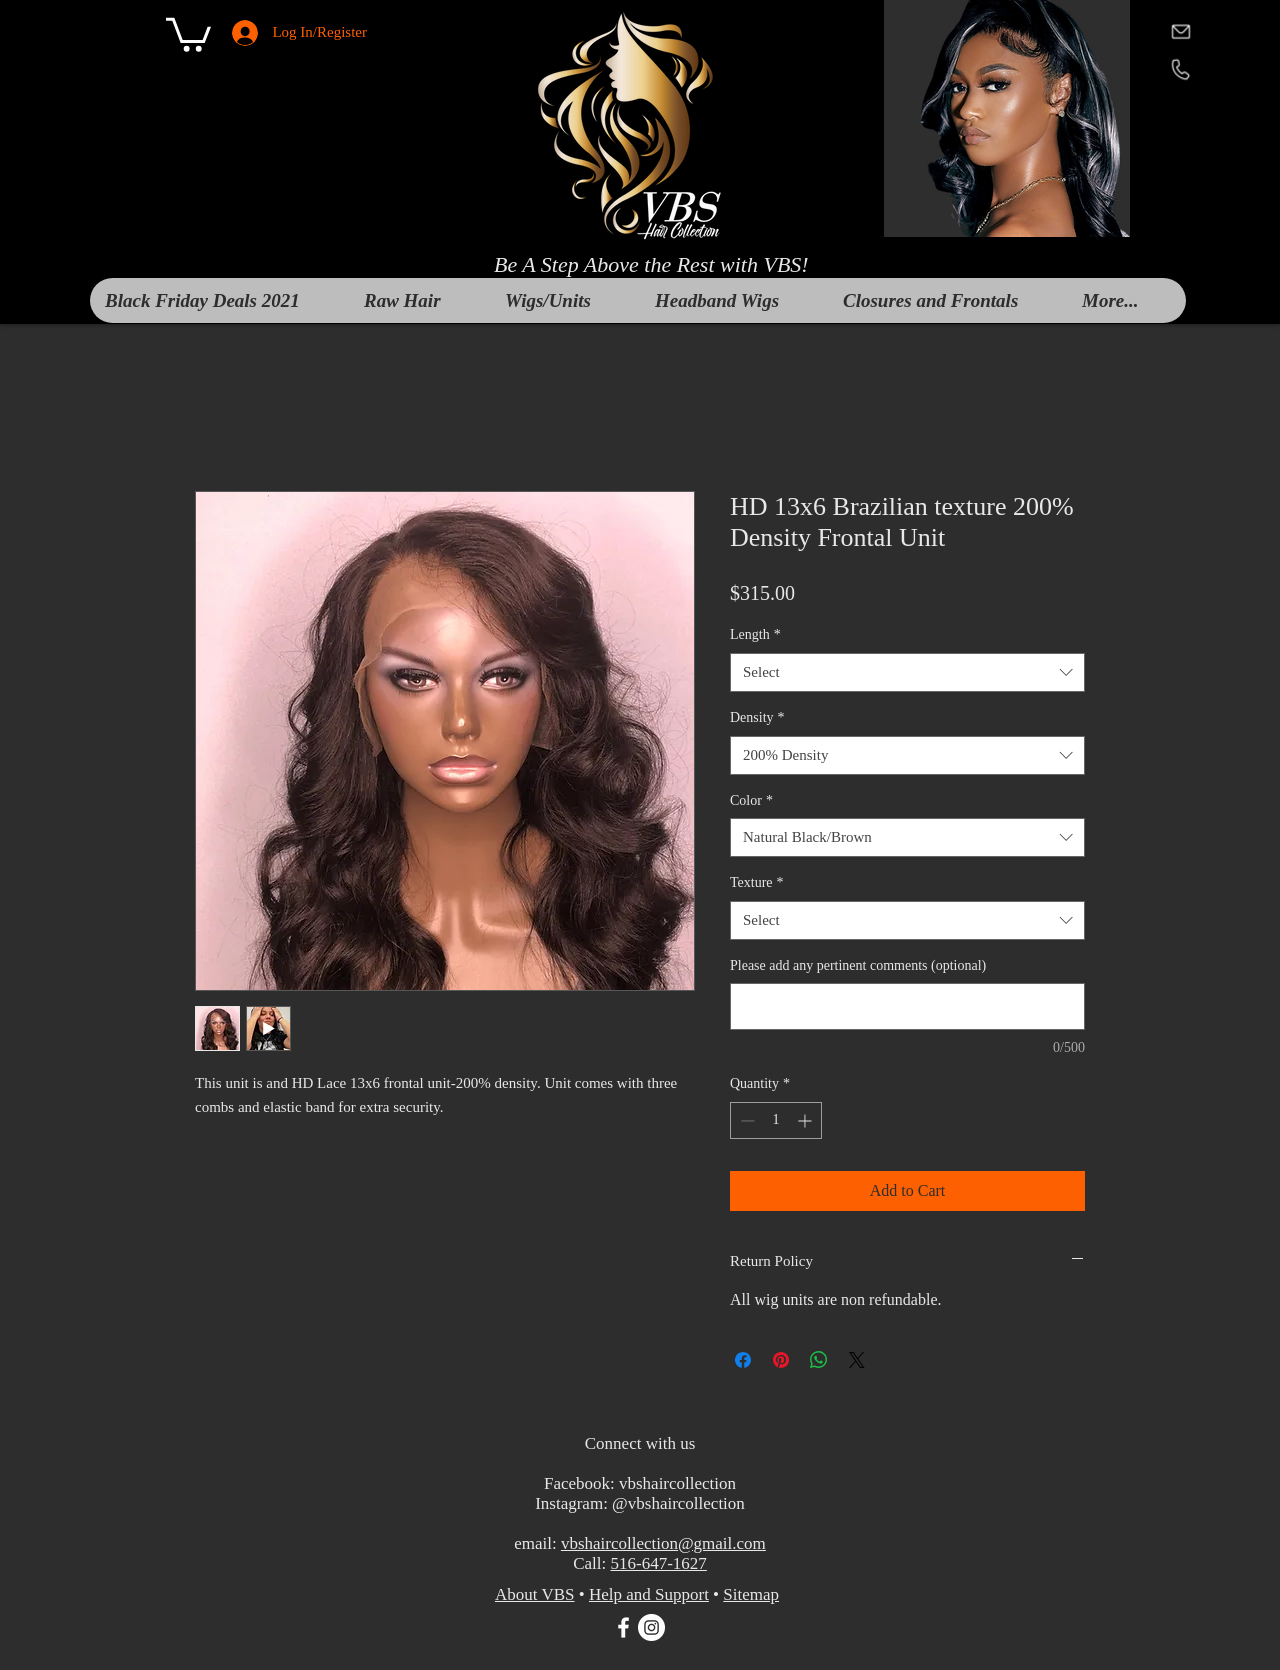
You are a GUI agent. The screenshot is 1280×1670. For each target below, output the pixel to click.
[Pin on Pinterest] (781, 1360)
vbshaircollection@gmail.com (663, 1543)
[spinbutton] (776, 1120)
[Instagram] (651, 1627)
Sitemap (751, 1594)
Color (751, 800)
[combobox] (907, 672)
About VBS (535, 1594)
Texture (757, 882)
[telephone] (1180, 68)
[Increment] (806, 1120)
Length (755, 634)
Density (757, 717)
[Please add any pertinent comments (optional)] (907, 1006)
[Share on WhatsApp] (819, 1360)
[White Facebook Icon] (623, 1627)
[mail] (1180, 30)
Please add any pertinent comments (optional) (858, 965)
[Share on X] (857, 1360)
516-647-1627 (658, 1563)
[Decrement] (745, 1120)
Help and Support (649, 1594)
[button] (188, 33)
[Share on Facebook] (743, 1360)
